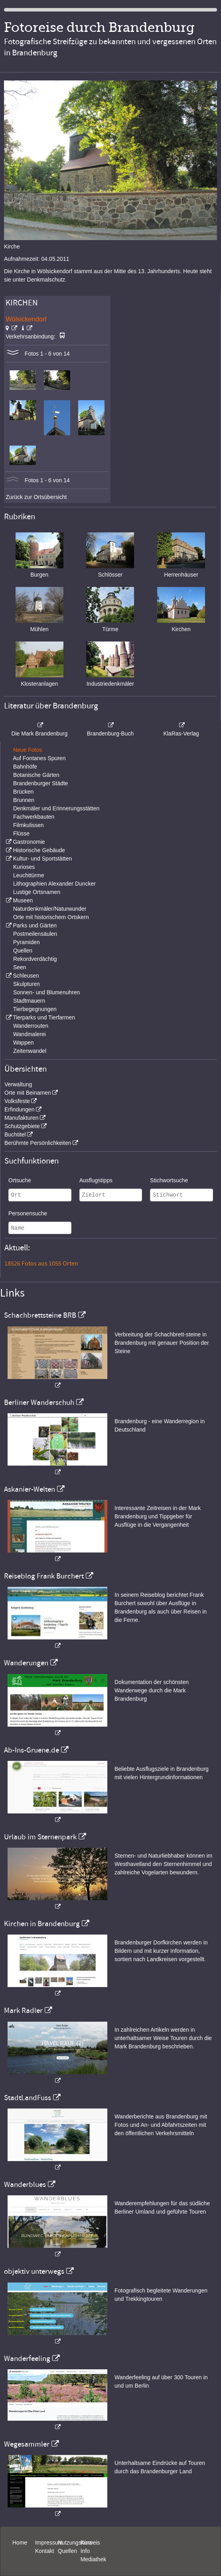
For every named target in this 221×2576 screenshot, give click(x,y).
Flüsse (21, 833)
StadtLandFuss (27, 2098)
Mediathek (94, 2559)
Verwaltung (18, 1084)
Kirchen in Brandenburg (42, 1924)
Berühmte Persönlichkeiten (37, 1143)
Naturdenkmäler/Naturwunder (50, 909)
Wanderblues (25, 2184)
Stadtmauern (29, 1001)
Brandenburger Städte (40, 783)
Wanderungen (26, 1663)
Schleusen (26, 975)
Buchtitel (15, 1134)
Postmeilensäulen (35, 934)
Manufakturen (21, 1118)
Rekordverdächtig (35, 959)
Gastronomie (29, 842)
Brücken (23, 791)
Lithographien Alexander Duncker (54, 883)
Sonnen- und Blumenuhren (46, 992)
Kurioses (24, 867)
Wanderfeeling (27, 2358)
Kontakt (44, 2551)
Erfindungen (19, 1109)
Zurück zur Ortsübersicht (36, 497)
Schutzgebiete (22, 1126)
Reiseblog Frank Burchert (44, 1576)
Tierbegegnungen (35, 1009)
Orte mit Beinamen (27, 1092)
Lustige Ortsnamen (36, 892)
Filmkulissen (28, 825)
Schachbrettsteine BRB (40, 1315)
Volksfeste (17, 1101)
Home (19, 2542)
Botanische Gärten (36, 775)
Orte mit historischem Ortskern (51, 917)
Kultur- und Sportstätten (42, 858)
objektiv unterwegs (34, 2271)
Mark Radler (23, 2010)
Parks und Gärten (35, 925)
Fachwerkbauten (34, 817)
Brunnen (23, 800)
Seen (19, 967)
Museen (23, 900)
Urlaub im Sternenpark (40, 1837)
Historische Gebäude (39, 850)
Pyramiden (26, 942)
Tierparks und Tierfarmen (44, 1017)
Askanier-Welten (29, 1489)
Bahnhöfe (25, 766)
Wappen (23, 1042)
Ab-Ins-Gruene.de (31, 1750)
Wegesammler (26, 2444)
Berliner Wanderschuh (39, 1402)
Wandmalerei (29, 1034)
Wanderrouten (30, 1026)
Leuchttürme (28, 875)
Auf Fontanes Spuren (39, 758)
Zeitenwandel (29, 1051)
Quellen (22, 950)
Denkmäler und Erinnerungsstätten (56, 808)
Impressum (49, 2542)
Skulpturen (26, 984)
